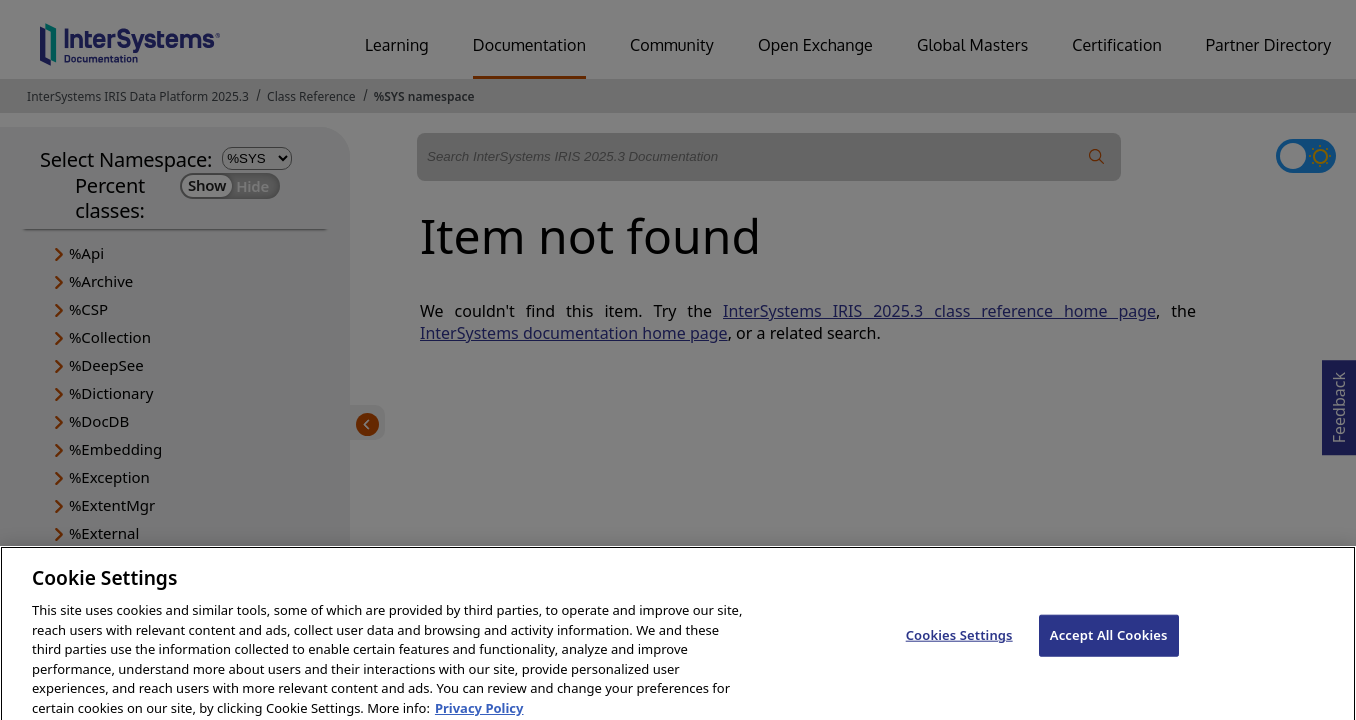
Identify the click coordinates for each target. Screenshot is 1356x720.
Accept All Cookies (1109, 645)
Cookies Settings (959, 645)
